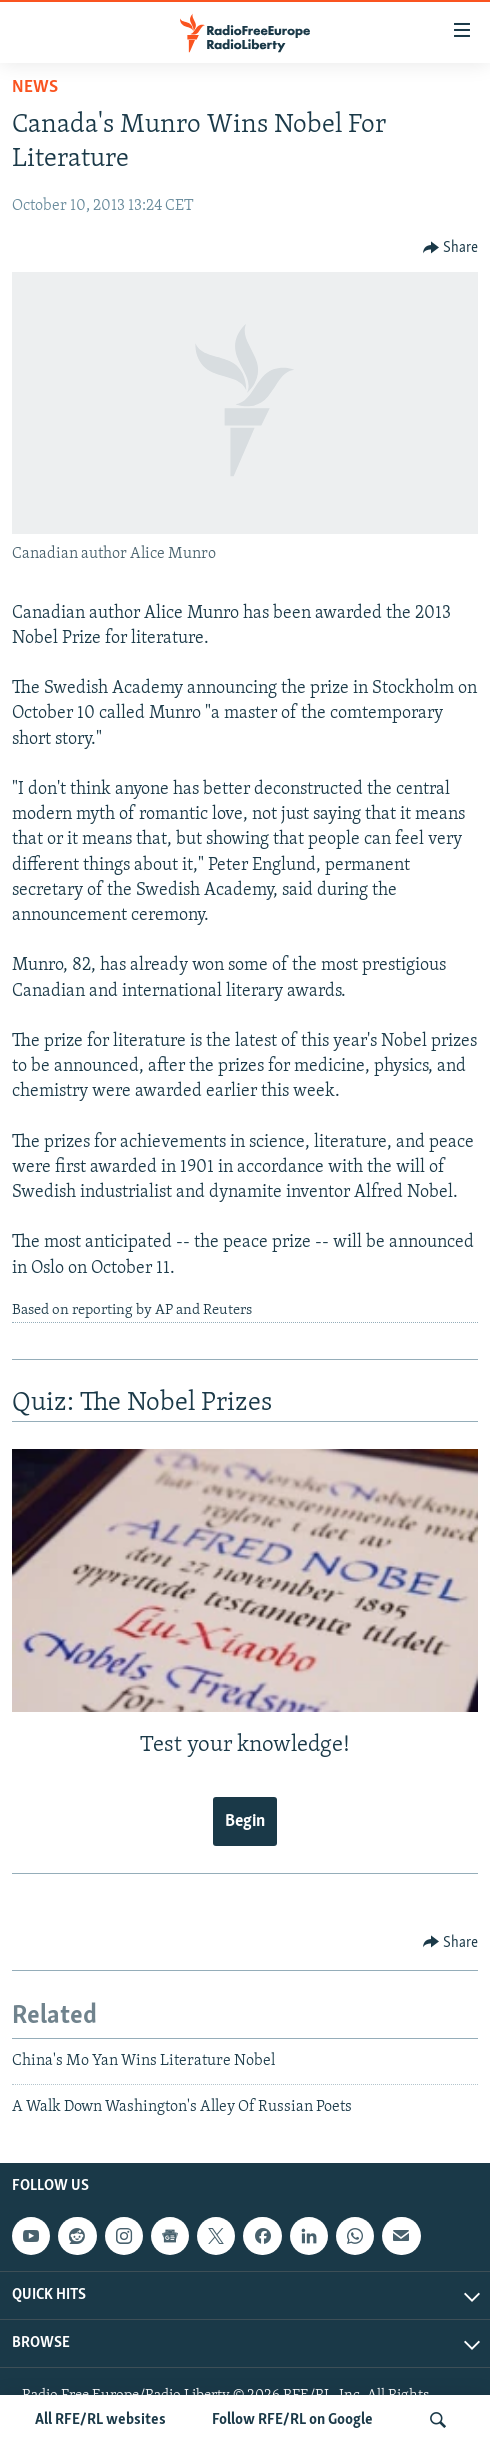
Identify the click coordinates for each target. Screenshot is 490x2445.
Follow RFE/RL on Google (292, 2420)
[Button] (451, 248)
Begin (245, 1821)
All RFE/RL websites (100, 2420)
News (35, 87)
